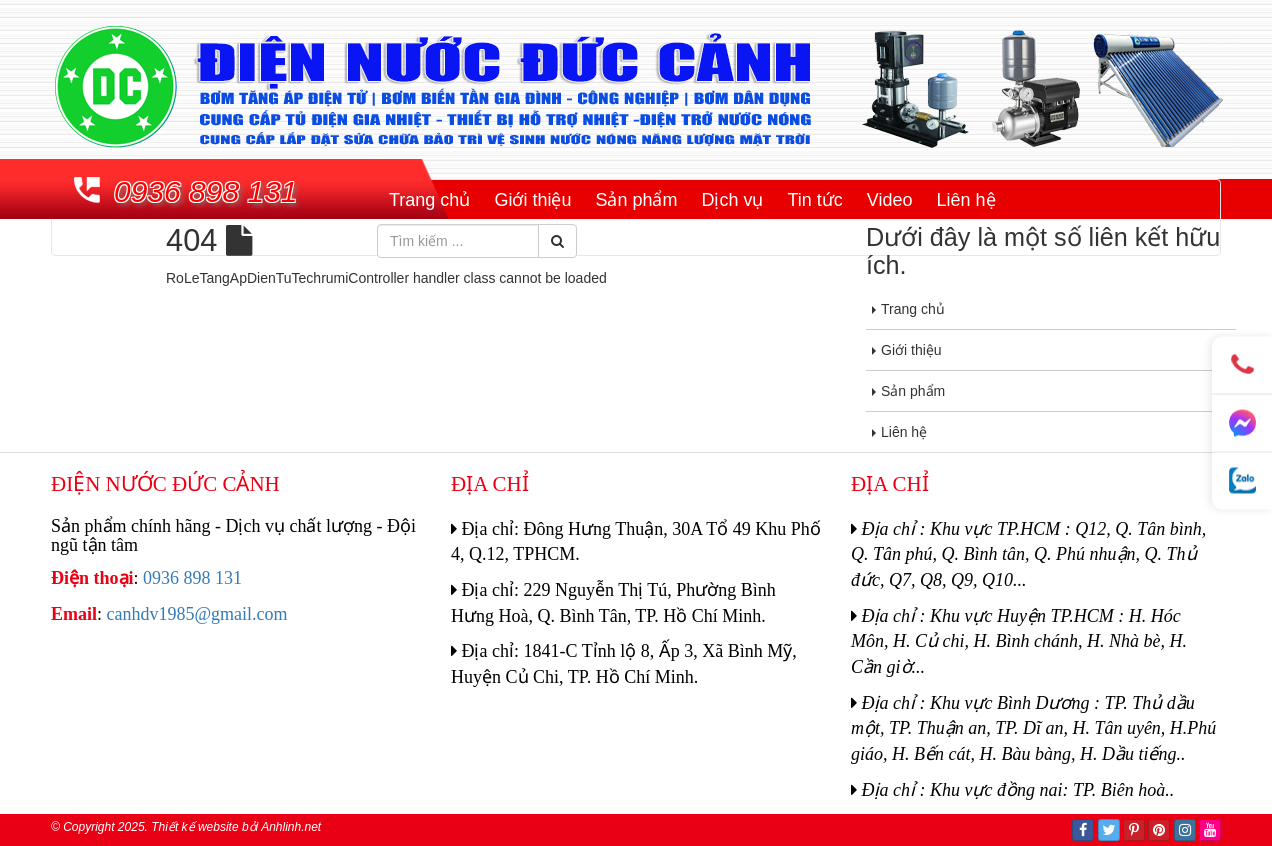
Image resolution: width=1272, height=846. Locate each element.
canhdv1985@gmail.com (197, 614)
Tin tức (814, 200)
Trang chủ (429, 200)
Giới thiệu (532, 200)
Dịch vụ (732, 200)
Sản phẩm (636, 200)
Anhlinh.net (291, 827)
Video (890, 200)
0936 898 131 (206, 191)
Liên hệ (966, 200)
